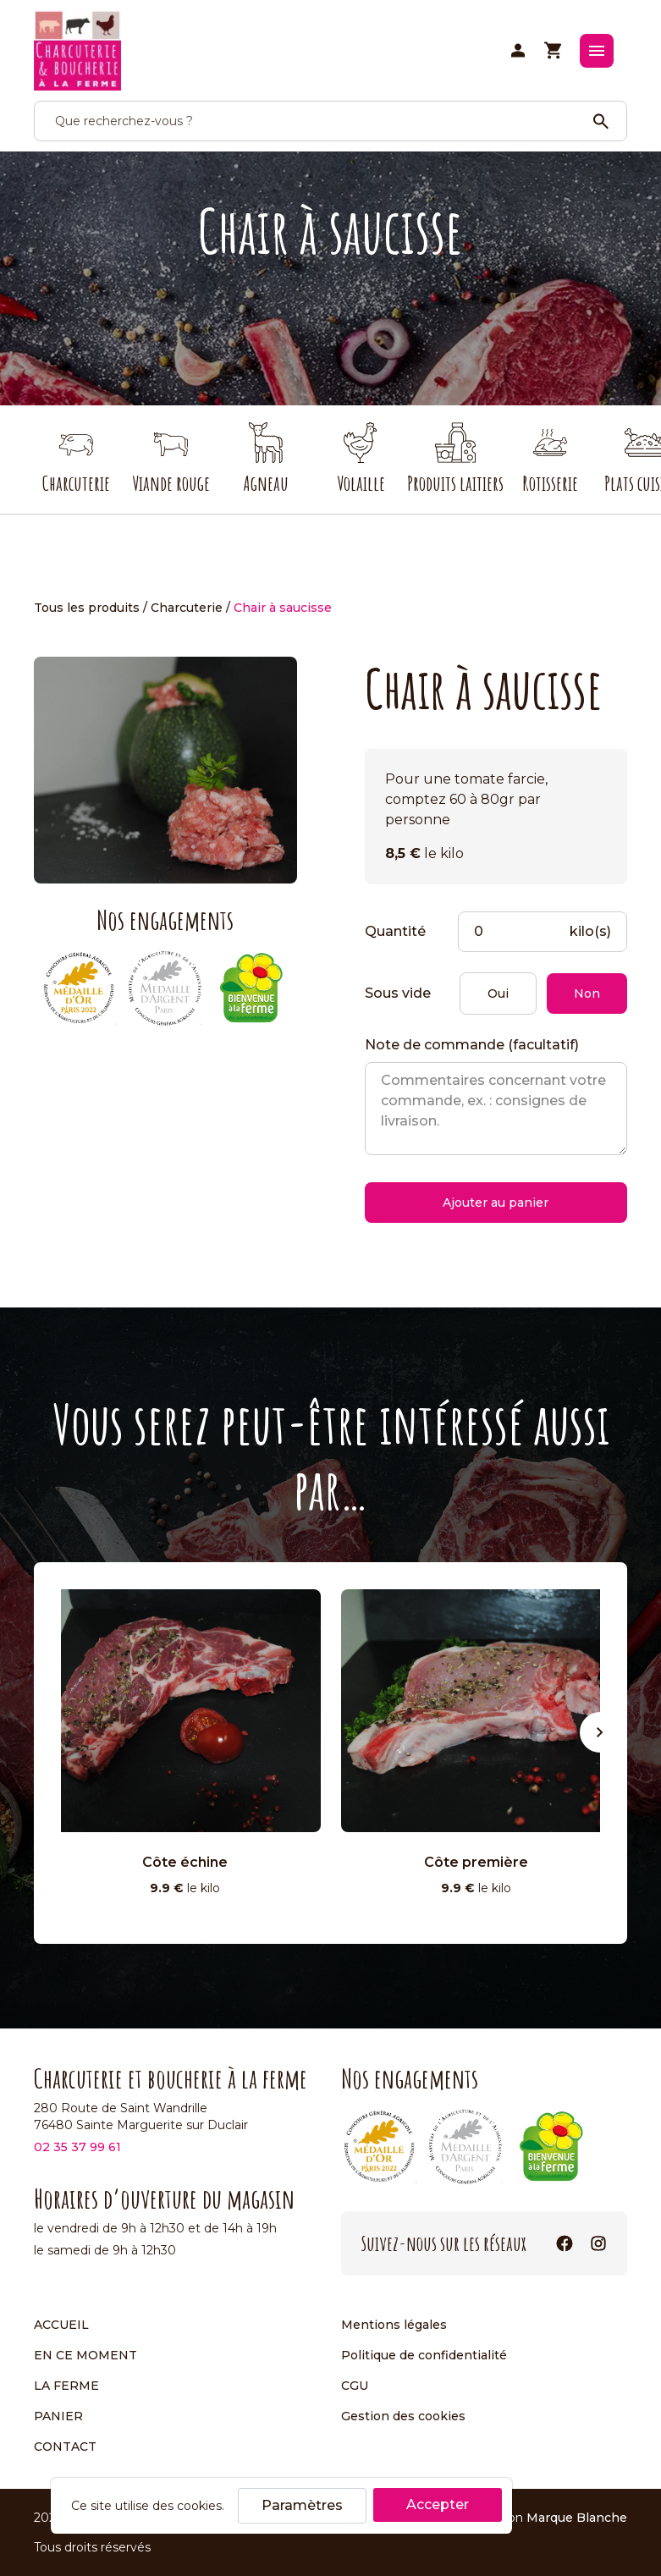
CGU (354, 2385)
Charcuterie (187, 607)
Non (587, 993)
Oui (498, 993)
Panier (58, 2416)
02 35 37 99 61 (77, 2147)
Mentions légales (394, 2324)
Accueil (61, 2324)
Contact (65, 2446)
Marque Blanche (576, 2517)
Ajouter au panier (495, 1202)
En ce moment (85, 2355)
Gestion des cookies (403, 2416)
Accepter (437, 2504)
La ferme (66, 2385)
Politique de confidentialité (424, 2355)
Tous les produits (87, 607)
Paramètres (302, 2505)
